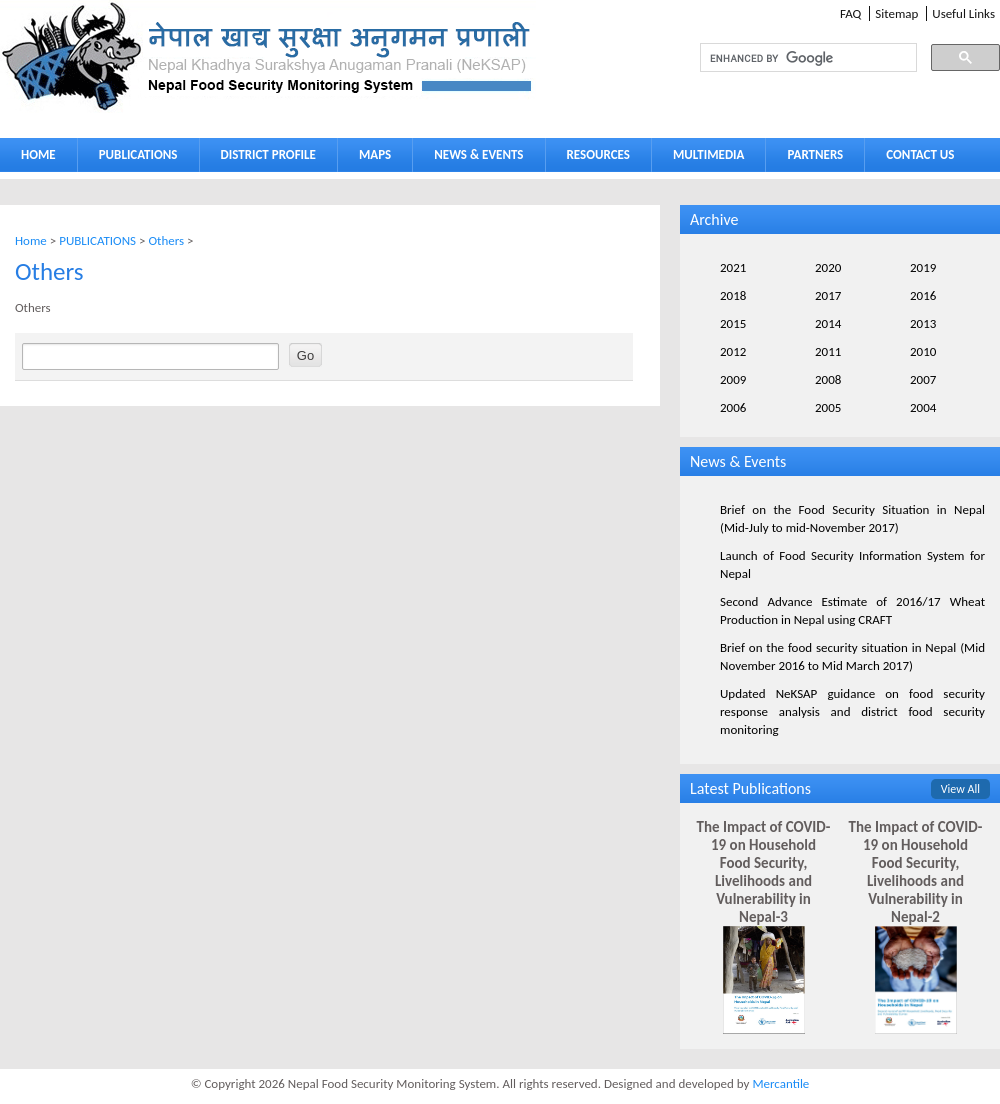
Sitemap (896, 13)
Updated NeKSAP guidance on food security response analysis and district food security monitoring (852, 711)
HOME (38, 154)
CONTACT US (920, 154)
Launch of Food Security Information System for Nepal (852, 564)
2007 (923, 379)
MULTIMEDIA (704, 158)
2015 (733, 323)
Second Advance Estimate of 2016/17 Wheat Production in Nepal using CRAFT (852, 610)
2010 (923, 351)
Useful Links (963, 13)
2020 (828, 267)
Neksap (268, 56)
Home (31, 240)
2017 (828, 295)
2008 (828, 379)
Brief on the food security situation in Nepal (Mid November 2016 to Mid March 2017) (852, 656)
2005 (828, 407)
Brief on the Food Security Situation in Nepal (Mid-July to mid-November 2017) (852, 518)
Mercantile (780, 1083)
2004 (923, 407)
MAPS (370, 158)
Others (166, 240)
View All (960, 789)
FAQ (850, 13)
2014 (828, 323)
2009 (733, 379)
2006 (733, 407)
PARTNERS (815, 154)
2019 (923, 267)
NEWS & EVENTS (478, 154)
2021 (733, 267)
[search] (790, 58)
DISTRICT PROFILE (264, 158)
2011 (828, 351)
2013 (923, 323)
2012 (733, 351)
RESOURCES (594, 158)
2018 (733, 295)
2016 (923, 295)
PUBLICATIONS (133, 158)
